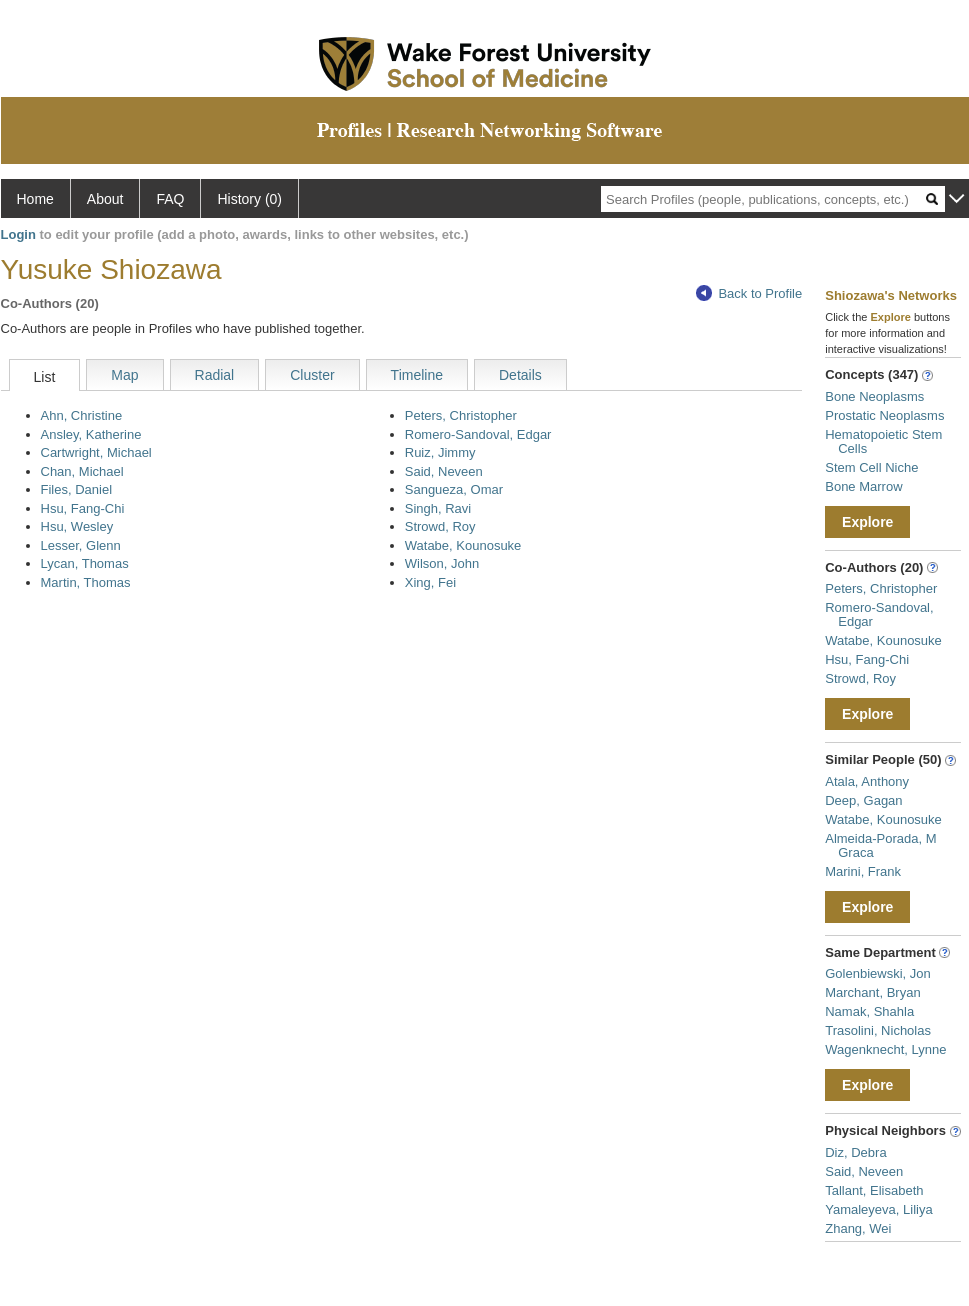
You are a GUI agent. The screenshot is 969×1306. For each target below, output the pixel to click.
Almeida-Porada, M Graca (880, 845)
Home (35, 199)
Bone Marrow (863, 486)
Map (124, 375)
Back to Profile (749, 293)
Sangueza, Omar (454, 489)
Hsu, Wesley (77, 526)
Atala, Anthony (867, 781)
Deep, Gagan (863, 800)
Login (18, 234)
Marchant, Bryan (872, 992)
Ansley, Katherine (91, 434)
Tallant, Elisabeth (874, 1190)
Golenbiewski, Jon (878, 973)
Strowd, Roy (440, 526)
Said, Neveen (444, 471)
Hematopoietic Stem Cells (883, 441)
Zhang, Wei (858, 1228)
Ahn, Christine (82, 415)
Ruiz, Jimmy (440, 452)
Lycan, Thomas (85, 563)
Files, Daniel (77, 489)
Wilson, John (442, 563)
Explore (867, 522)
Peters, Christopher (461, 415)
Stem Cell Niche (871, 467)
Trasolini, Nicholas (878, 1030)
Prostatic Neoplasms (884, 415)
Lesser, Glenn (81, 545)
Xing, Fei (430, 582)
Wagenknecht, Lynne (885, 1049)
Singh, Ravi (438, 508)
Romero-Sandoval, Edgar (478, 434)
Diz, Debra (855, 1152)
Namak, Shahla (869, 1011)
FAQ (170, 199)
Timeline (417, 375)
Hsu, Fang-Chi (83, 508)
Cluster (312, 375)
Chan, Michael (82, 471)
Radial (215, 375)
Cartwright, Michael (96, 452)
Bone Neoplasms (874, 396)
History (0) (249, 199)
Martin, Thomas (86, 582)
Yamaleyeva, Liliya (878, 1209)
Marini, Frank (863, 871)
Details (520, 375)
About (105, 199)
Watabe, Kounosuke (463, 545)
